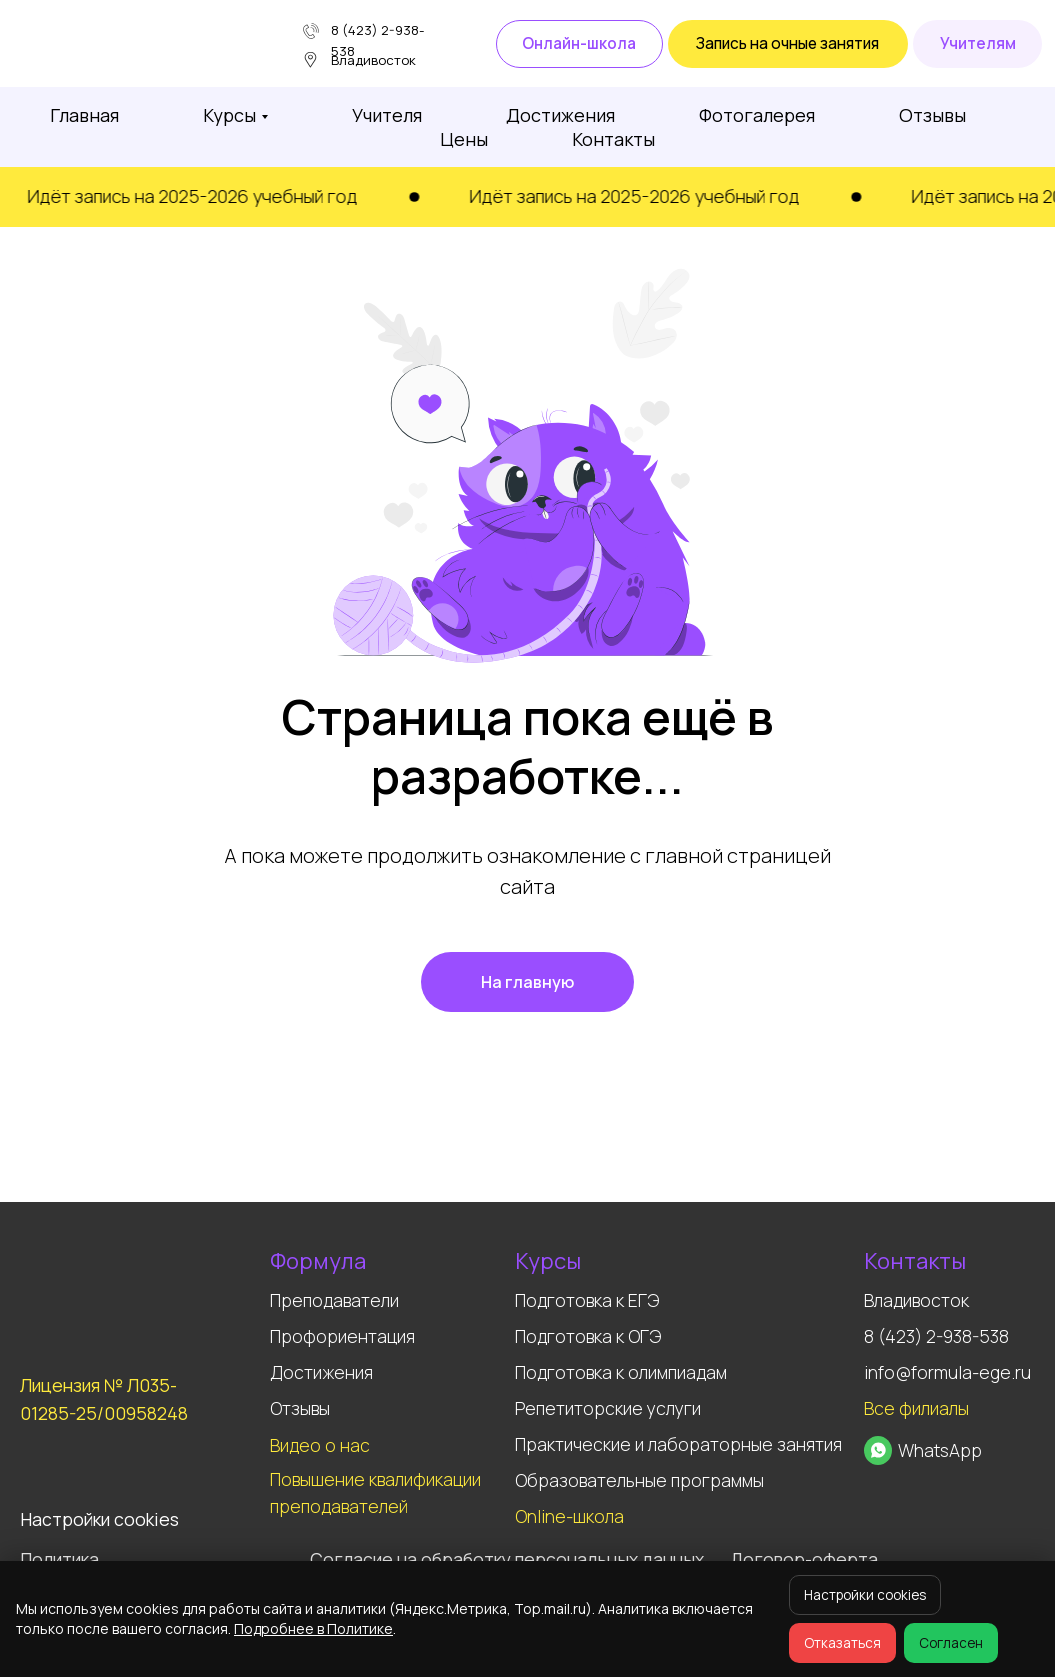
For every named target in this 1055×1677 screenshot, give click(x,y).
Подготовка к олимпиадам (621, 1372)
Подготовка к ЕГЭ (587, 1300)
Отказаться (842, 1643)
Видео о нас (320, 1445)
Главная (84, 115)
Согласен (951, 1643)
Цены (464, 139)
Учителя (387, 115)
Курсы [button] (229, 115)
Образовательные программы (639, 1480)
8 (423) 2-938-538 (936, 1336)
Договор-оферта (804, 1559)
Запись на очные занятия (787, 43)
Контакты (613, 139)
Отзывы (932, 115)
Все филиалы (916, 1408)
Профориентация (342, 1336)
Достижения (560, 115)
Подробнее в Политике (313, 1628)
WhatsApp (940, 1450)
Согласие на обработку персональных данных (507, 1559)
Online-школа (569, 1516)
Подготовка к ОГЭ (588, 1336)
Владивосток (916, 1300)
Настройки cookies (865, 1595)
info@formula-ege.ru (947, 1372)
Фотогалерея (757, 115)
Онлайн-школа (579, 43)
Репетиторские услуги (608, 1408)
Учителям (978, 43)
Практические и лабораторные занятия (678, 1444)
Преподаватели (334, 1300)
